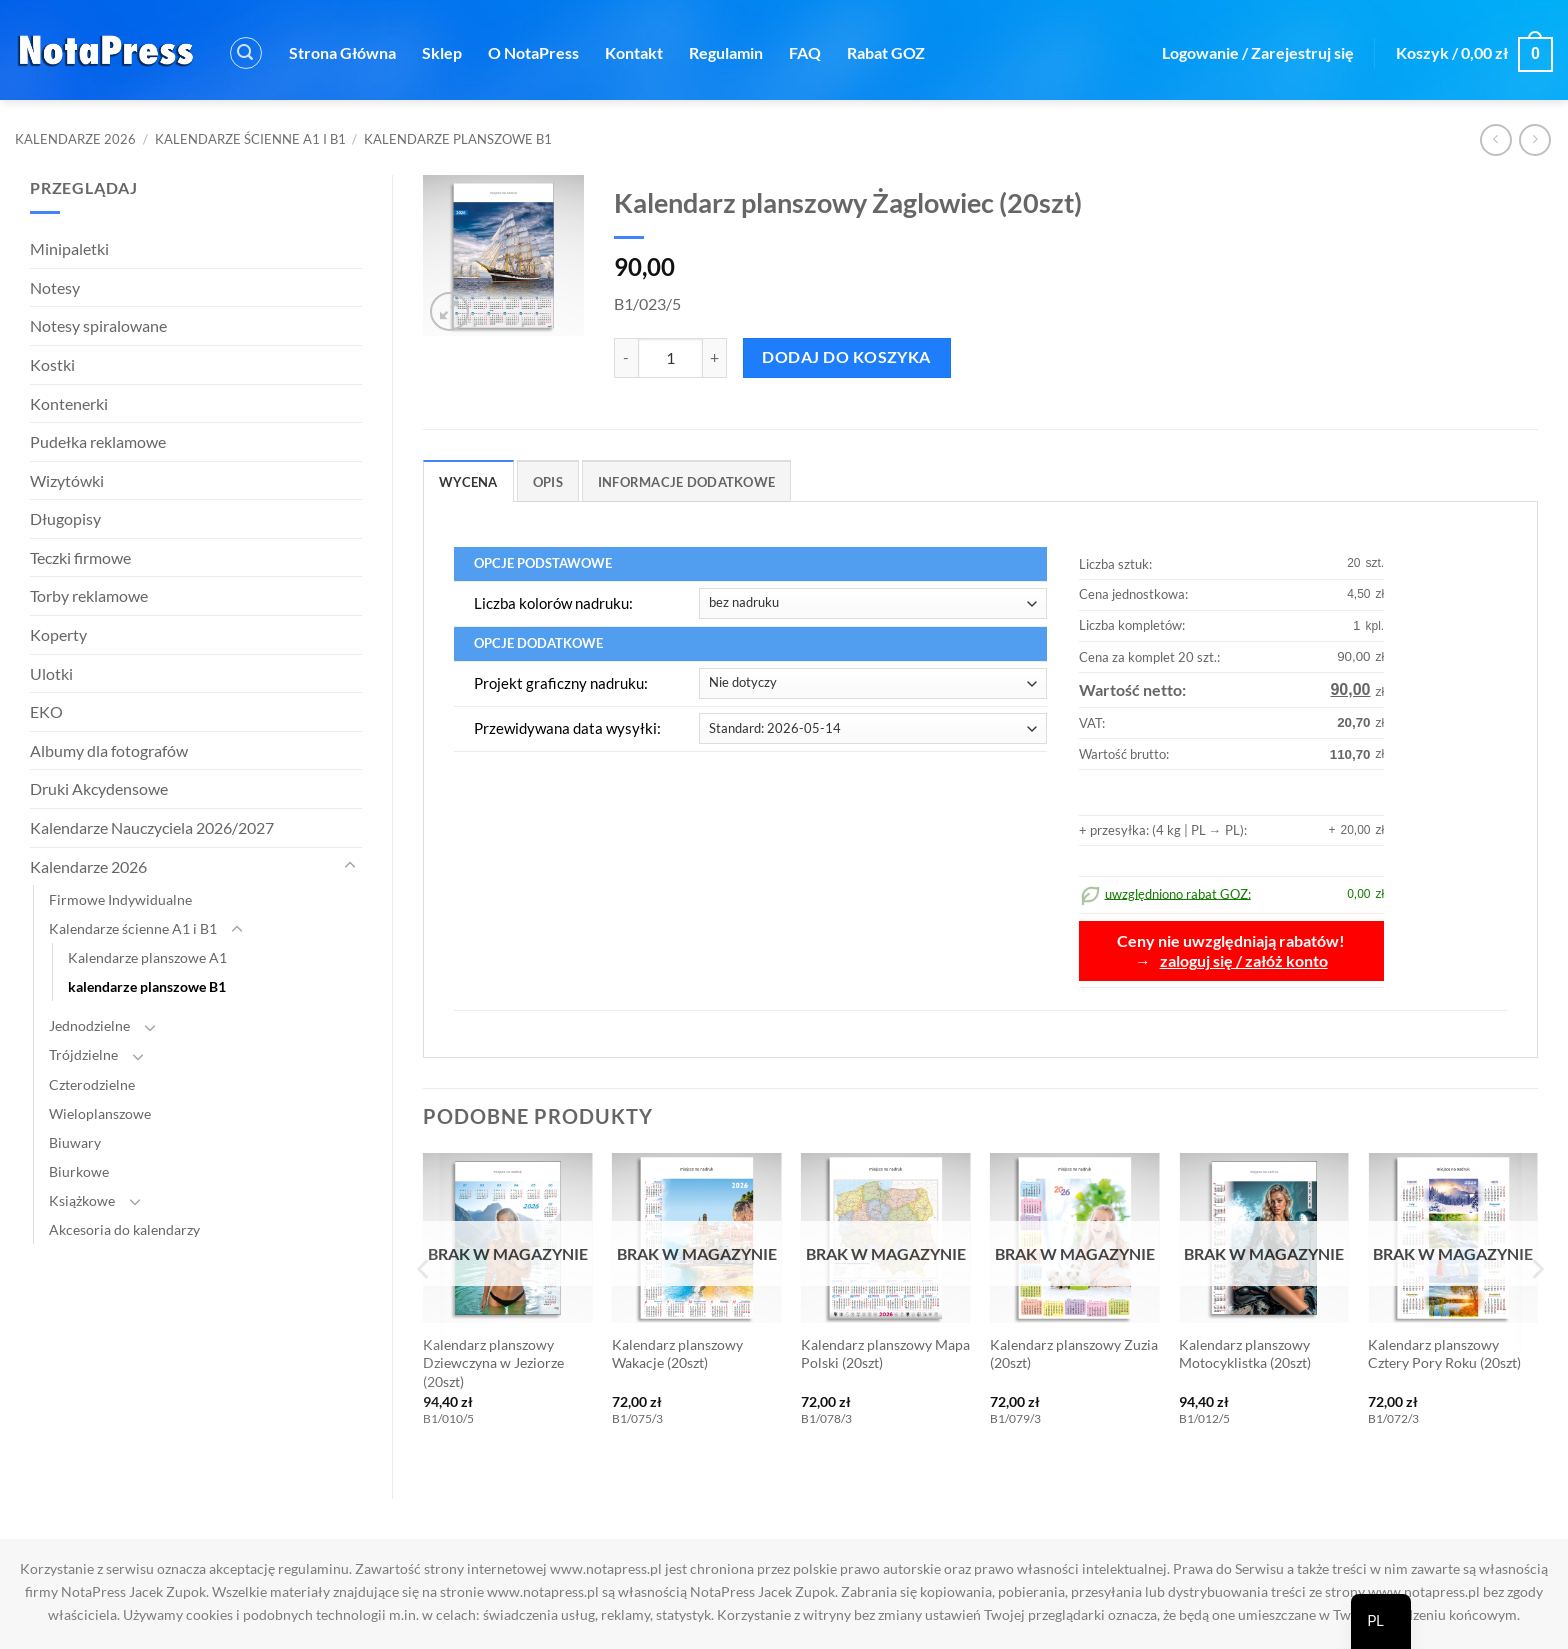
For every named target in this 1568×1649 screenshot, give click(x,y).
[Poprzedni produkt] (1534, 139)
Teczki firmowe (80, 557)
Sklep (442, 52)
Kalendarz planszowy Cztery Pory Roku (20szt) (1444, 1354)
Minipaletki (69, 248)
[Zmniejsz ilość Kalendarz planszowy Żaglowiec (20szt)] (626, 358)
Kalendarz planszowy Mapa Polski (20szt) (885, 1354)
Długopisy (65, 518)
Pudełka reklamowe (98, 441)
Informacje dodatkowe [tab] (686, 482)
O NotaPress (533, 52)
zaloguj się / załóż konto (1244, 961)
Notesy (55, 287)
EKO (46, 711)
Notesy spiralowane (98, 325)
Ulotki (51, 673)
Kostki (52, 364)
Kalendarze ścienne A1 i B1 (250, 139)
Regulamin (726, 52)
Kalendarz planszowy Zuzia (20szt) (1074, 1354)
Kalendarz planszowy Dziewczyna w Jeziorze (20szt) (493, 1363)
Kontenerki (69, 403)
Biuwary (75, 1142)
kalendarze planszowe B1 (458, 139)
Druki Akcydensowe (99, 788)
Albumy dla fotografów (109, 750)
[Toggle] (350, 866)
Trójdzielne (83, 1054)
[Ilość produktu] (670, 358)
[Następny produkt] (1495, 139)
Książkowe (82, 1200)
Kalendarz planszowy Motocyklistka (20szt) (1245, 1354)
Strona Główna (342, 52)
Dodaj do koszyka (846, 357)
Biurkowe (79, 1171)
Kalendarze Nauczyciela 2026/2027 (152, 827)
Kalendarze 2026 (75, 139)
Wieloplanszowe (100, 1113)
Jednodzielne (89, 1025)
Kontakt (634, 52)
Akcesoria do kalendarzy (124, 1229)
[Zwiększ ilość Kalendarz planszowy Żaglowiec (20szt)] (715, 358)
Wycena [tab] (468, 482)
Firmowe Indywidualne (120, 899)
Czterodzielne (92, 1084)
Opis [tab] (548, 482)
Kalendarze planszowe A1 (147, 957)
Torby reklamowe (89, 595)
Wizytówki (67, 480)
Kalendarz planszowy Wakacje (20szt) (677, 1354)
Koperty (58, 634)
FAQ (805, 52)
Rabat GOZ (886, 52)
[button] (246, 53)
